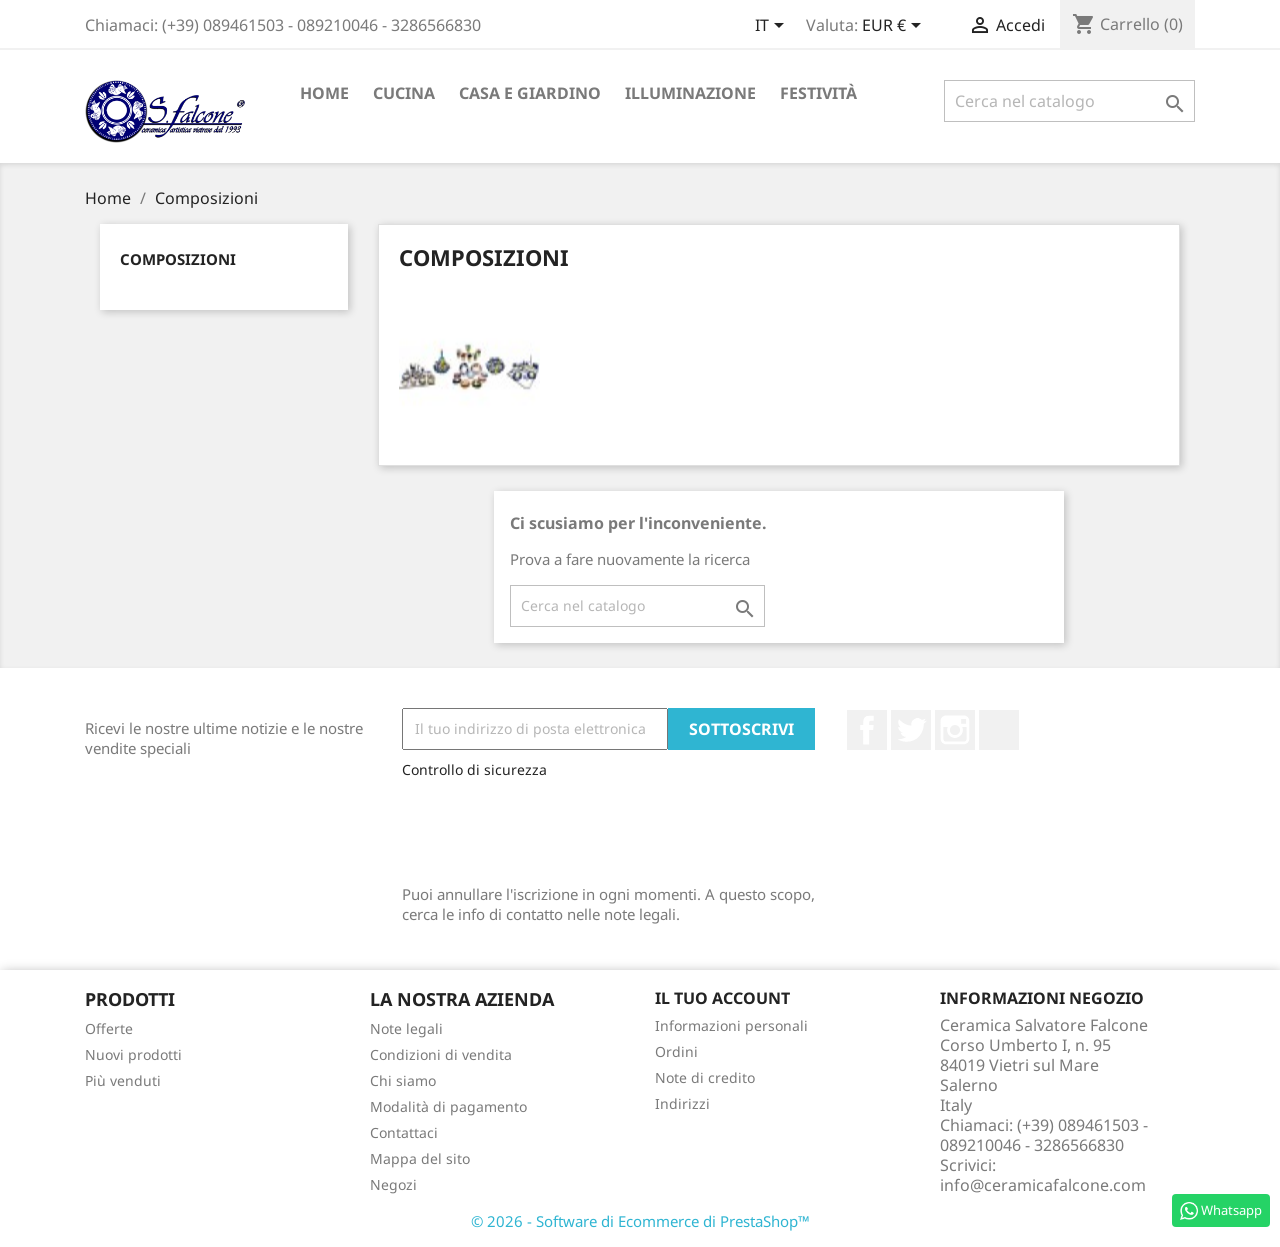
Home (324, 93)
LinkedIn (999, 730)
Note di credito (705, 1077)
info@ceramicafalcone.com (1043, 1185)
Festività (818, 93)
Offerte (109, 1028)
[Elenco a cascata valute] (895, 27)
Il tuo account (722, 998)
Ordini (676, 1051)
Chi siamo (403, 1080)
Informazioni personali (731, 1025)
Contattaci (404, 1132)
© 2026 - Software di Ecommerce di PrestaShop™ (640, 1221)
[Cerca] (1069, 101)
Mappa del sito (420, 1158)
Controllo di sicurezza (474, 769)
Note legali (406, 1028)
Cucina (404, 93)
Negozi (393, 1184)
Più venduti (123, 1080)
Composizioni (178, 259)
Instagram (955, 730)
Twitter (911, 730)
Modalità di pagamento (448, 1106)
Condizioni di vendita (441, 1054)
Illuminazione (690, 93)
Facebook (867, 730)
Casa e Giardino (530, 93)
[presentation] (554, 827)
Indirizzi (682, 1103)
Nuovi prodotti (133, 1054)
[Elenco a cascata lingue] (773, 27)
